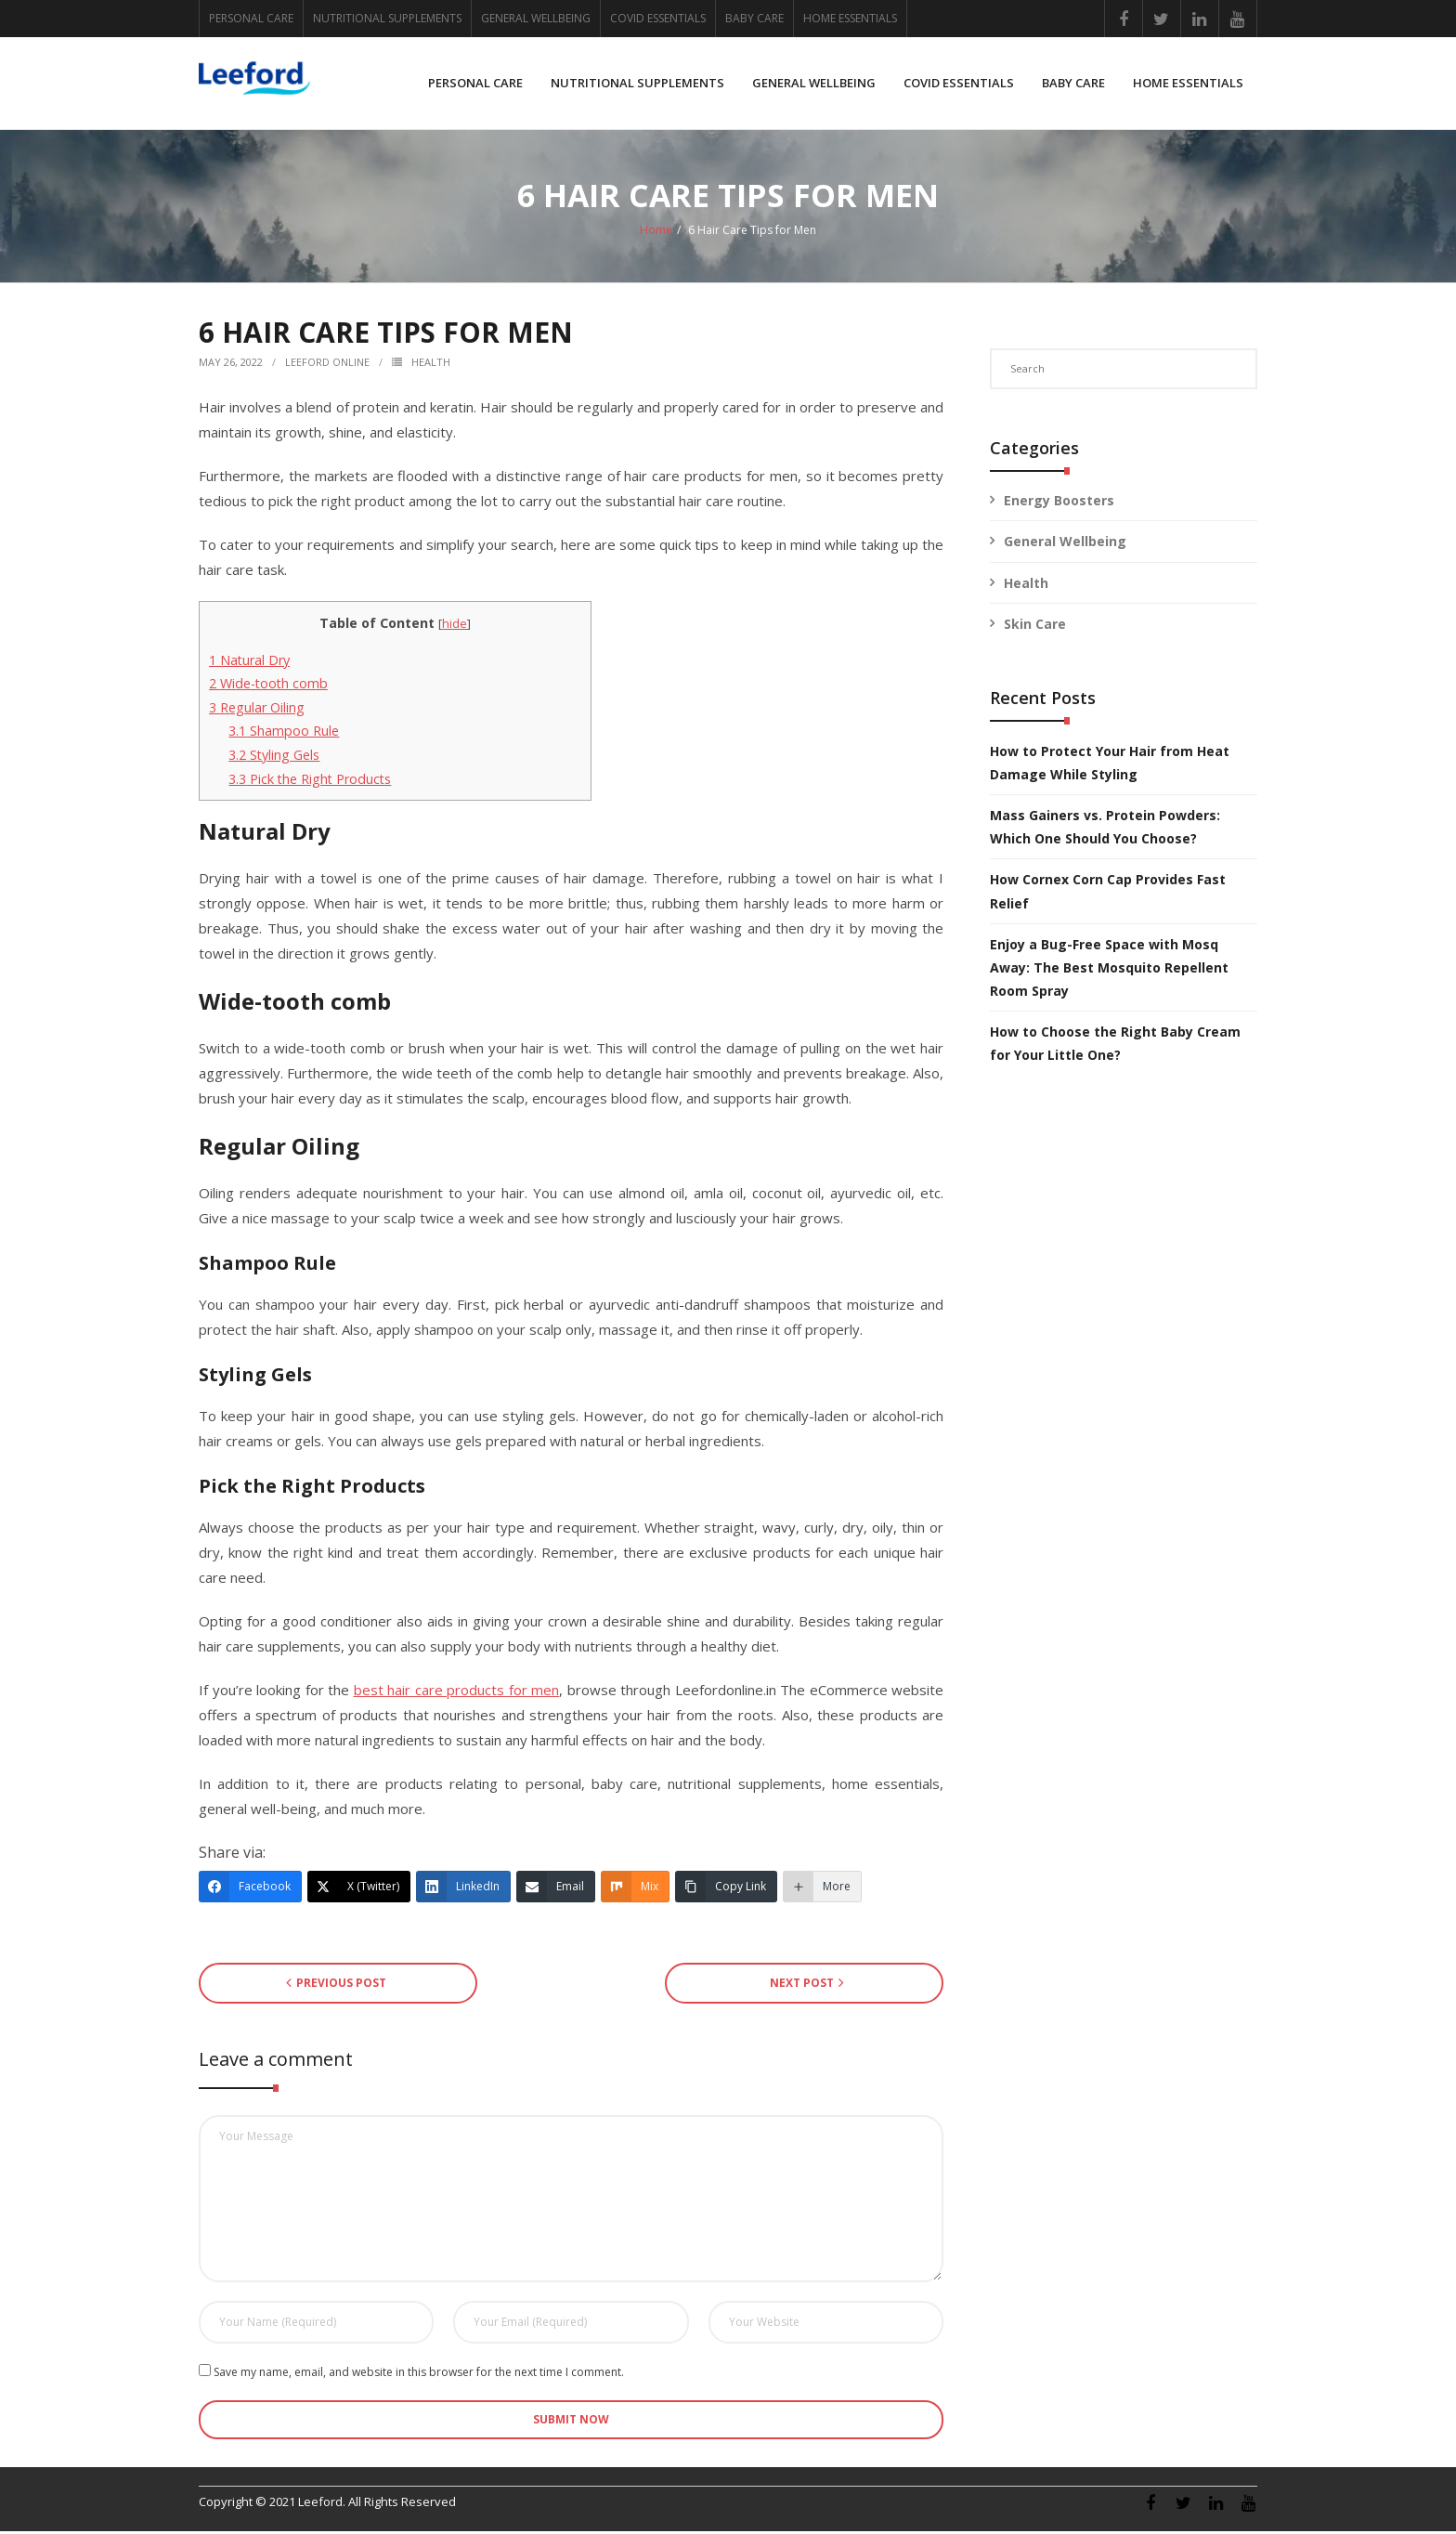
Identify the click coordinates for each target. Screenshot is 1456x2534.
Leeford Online (327, 365)
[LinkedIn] (463, 1889)
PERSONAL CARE (251, 18)
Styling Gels (273, 757)
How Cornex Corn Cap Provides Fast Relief (1108, 893)
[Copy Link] (726, 1889)
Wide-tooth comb (268, 686)
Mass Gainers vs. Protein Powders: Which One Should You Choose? (1105, 829)
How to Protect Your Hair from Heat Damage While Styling (1109, 765)
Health (430, 365)
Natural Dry (249, 663)
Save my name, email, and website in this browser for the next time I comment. (419, 2375)
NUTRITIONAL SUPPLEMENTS (387, 18)
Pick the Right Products (309, 781)
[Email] (555, 1889)
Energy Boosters (1059, 503)
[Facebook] (250, 1889)
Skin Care (1035, 626)
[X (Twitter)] (358, 1889)
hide (454, 626)
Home (656, 233)
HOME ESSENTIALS (850, 18)
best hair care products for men (457, 1692)
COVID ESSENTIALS (658, 18)
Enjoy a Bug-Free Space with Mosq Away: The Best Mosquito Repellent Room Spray (1109, 970)
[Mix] (635, 1889)
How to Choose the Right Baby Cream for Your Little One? (1115, 1045)
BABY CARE (754, 18)
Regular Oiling (257, 710)
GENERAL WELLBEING (536, 18)
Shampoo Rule (283, 734)
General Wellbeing (1065, 545)
